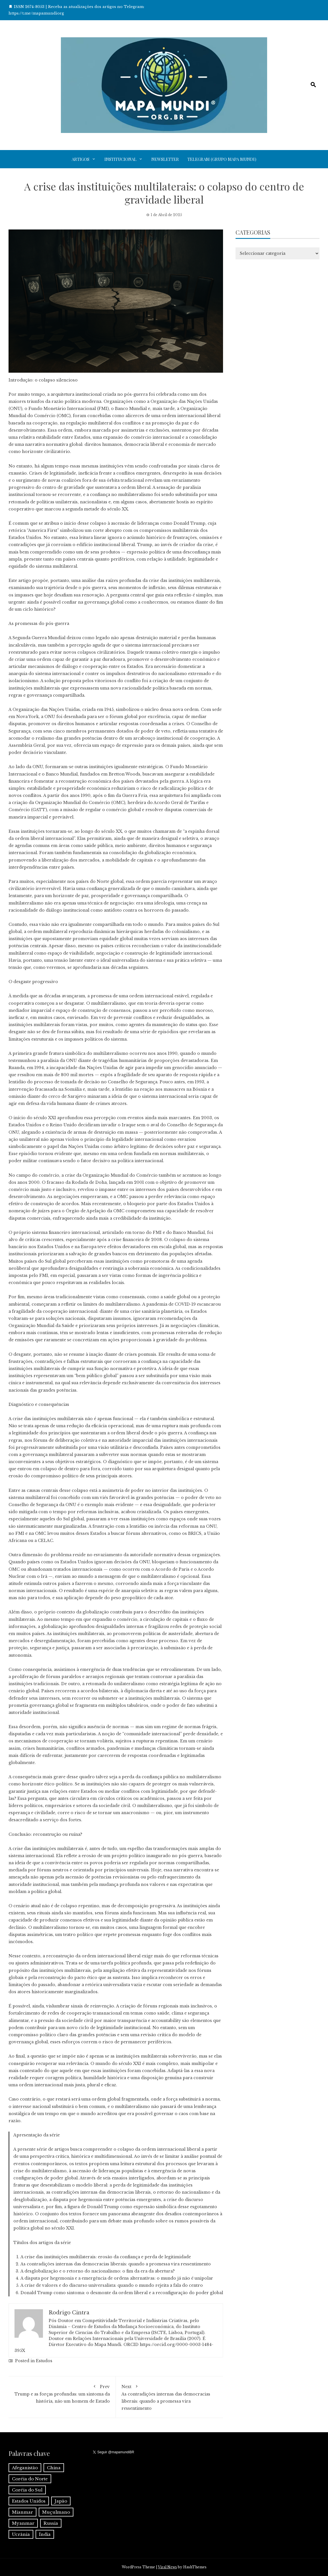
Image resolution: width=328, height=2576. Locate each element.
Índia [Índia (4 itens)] (45, 2534)
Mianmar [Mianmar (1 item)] (22, 2512)
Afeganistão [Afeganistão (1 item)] (25, 2467)
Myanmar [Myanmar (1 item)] (23, 2523)
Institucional (120, 159)
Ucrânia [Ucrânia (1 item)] (21, 2534)
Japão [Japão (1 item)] (61, 2501)
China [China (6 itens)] (54, 2467)
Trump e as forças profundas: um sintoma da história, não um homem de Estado (62, 2393)
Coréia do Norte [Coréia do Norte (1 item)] (30, 2478)
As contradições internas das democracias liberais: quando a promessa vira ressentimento (169, 2396)
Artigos (80, 159)
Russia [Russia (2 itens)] (51, 2523)
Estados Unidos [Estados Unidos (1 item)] (29, 2501)
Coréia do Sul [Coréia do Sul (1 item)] (27, 2490)
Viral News (167, 2567)
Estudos (44, 2360)
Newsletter (165, 159)
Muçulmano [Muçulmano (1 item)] (56, 2512)
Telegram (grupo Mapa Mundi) (221, 159)
